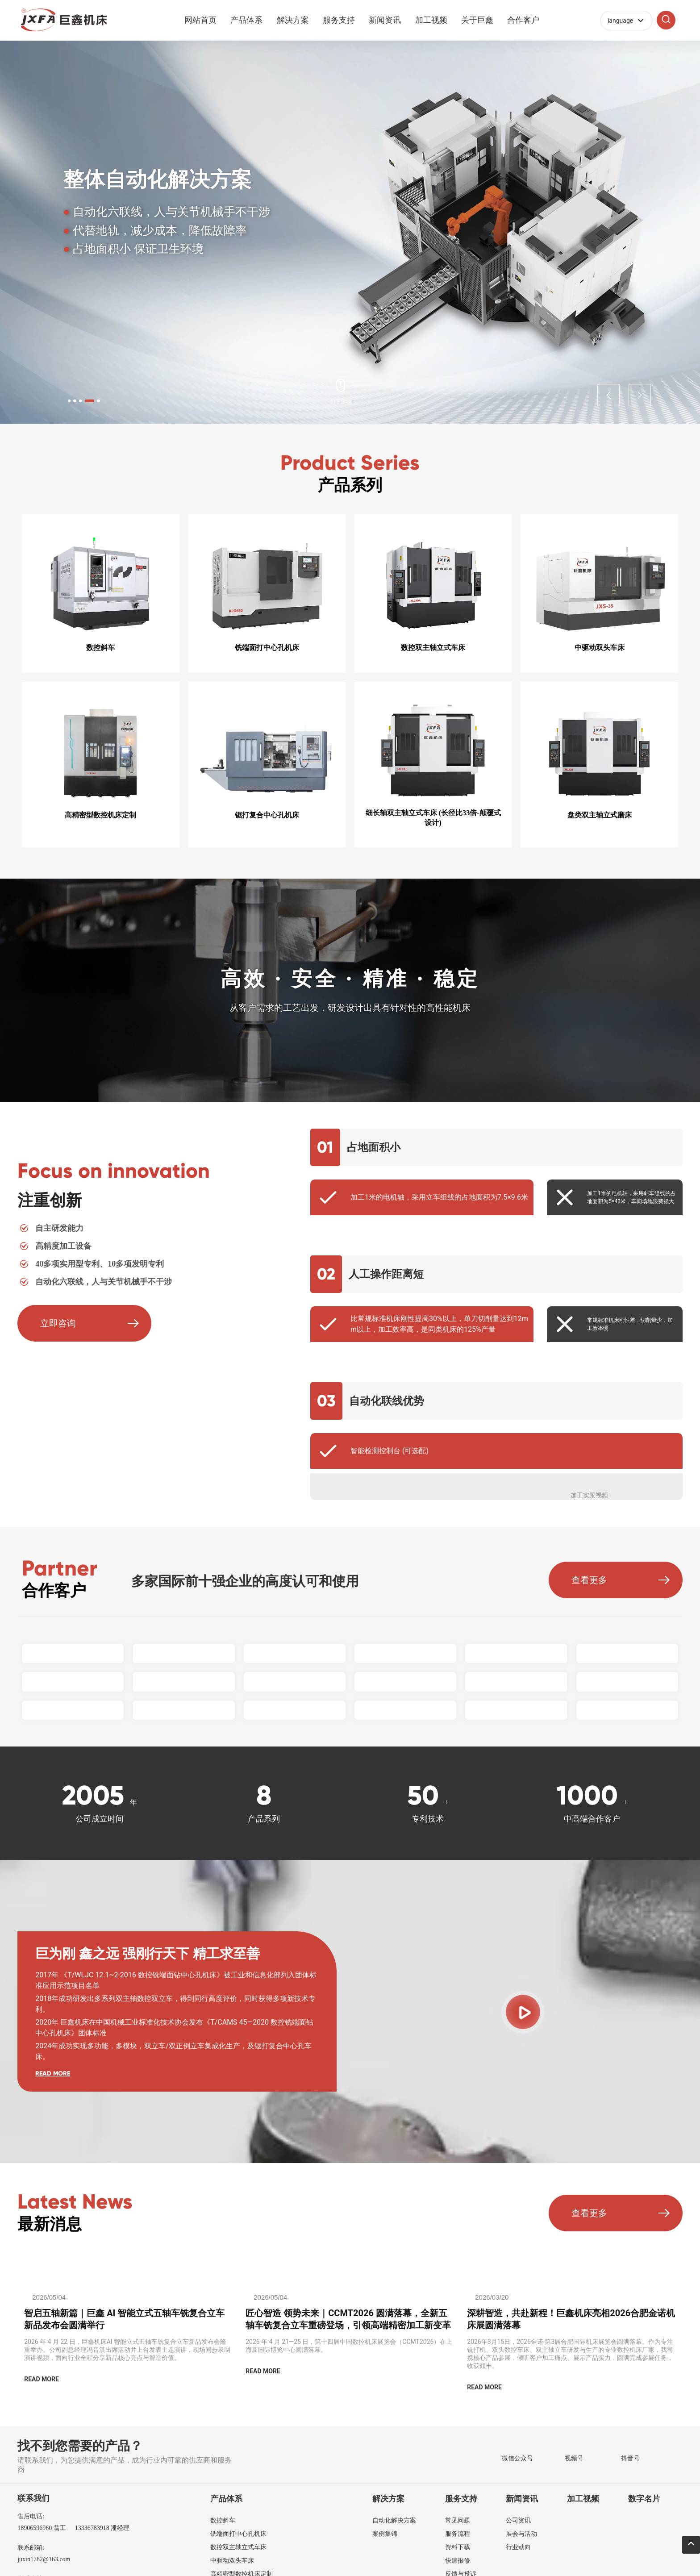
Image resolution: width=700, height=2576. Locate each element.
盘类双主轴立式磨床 (599, 814)
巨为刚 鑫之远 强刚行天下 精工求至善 (147, 1952)
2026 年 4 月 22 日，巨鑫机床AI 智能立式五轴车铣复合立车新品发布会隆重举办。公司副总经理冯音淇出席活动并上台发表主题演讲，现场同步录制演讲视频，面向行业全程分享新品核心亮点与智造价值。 (127, 2347)
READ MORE (52, 2072)
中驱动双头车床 (599, 649)
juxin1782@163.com (43, 2557)
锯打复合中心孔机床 (267, 814)
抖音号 (630, 2457)
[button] (82, 399)
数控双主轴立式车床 (433, 649)
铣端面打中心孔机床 (267, 649)
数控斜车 (100, 649)
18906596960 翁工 (41, 2526)
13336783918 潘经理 (102, 2526)
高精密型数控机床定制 (100, 814)
